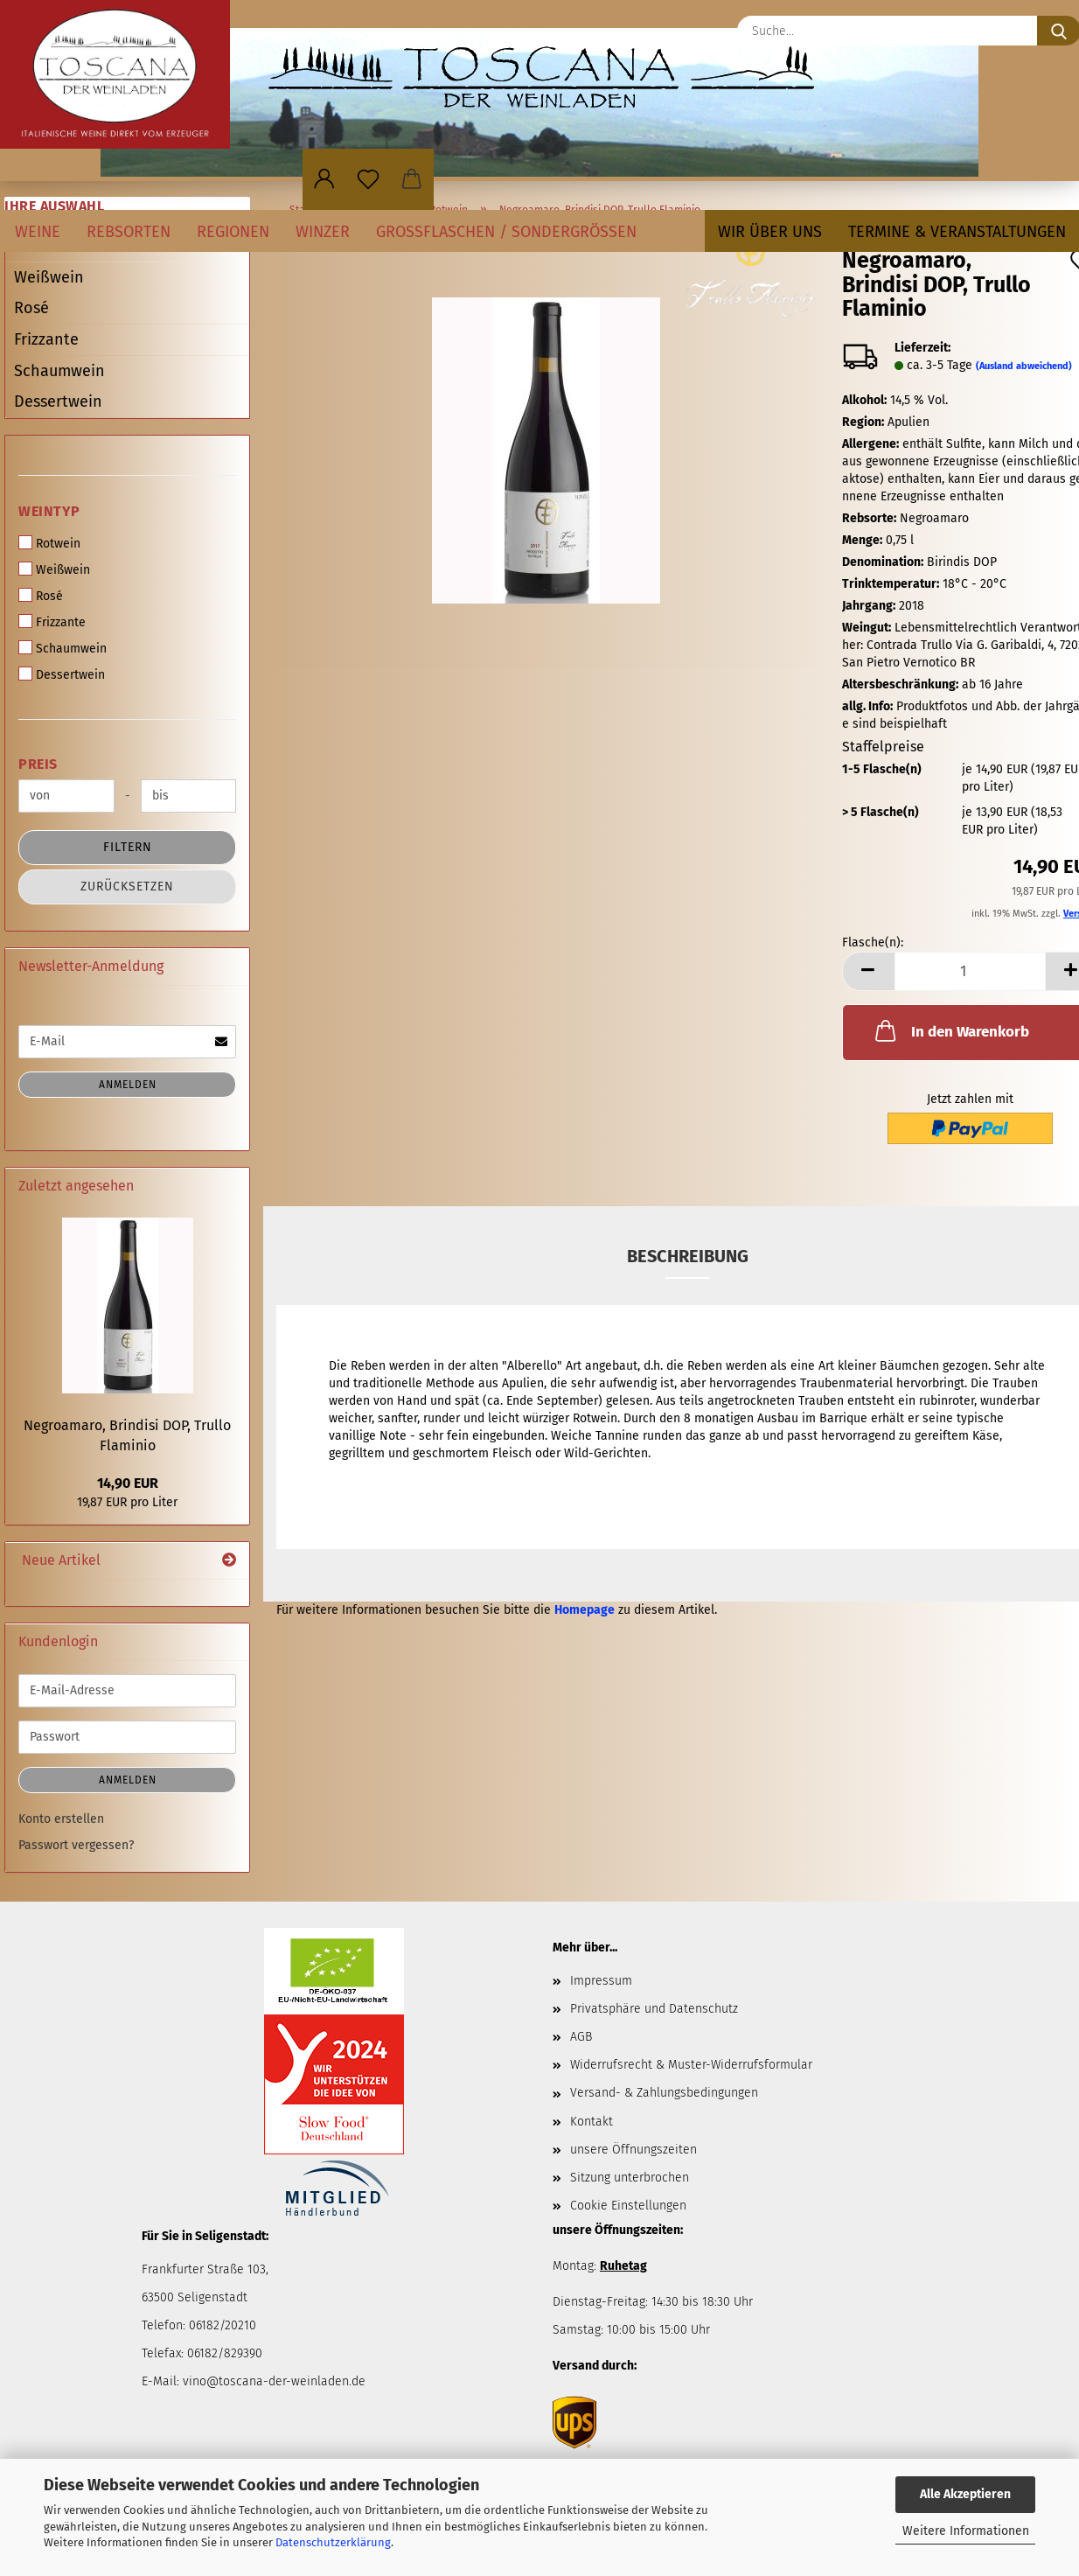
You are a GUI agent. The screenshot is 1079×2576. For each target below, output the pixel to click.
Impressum (601, 1980)
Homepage (584, 1609)
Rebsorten (129, 231)
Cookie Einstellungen (628, 2205)
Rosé (31, 308)
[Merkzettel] (368, 179)
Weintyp (49, 511)
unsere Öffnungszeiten (633, 2149)
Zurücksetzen (127, 886)
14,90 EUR (127, 1483)
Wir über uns (770, 231)
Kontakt (591, 2121)
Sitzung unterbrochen (629, 2177)
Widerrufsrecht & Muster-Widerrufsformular (691, 2064)
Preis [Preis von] (38, 764)
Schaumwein (59, 370)
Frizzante (46, 339)
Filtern (127, 847)
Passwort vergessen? (76, 1845)
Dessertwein (58, 401)
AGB (581, 2036)
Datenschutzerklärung (333, 2542)
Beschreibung (687, 1256)
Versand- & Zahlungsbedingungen (664, 2092)
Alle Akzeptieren (965, 2494)
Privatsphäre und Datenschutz (654, 2008)
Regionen (233, 231)
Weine (37, 231)
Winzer (323, 231)
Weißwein (49, 277)
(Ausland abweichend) (1024, 366)
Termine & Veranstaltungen (957, 231)
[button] (324, 179)
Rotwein (49, 543)
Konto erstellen (61, 1819)
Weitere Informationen (965, 2531)
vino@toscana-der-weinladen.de (274, 2381)
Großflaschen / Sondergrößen (506, 231)
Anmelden (128, 1085)
